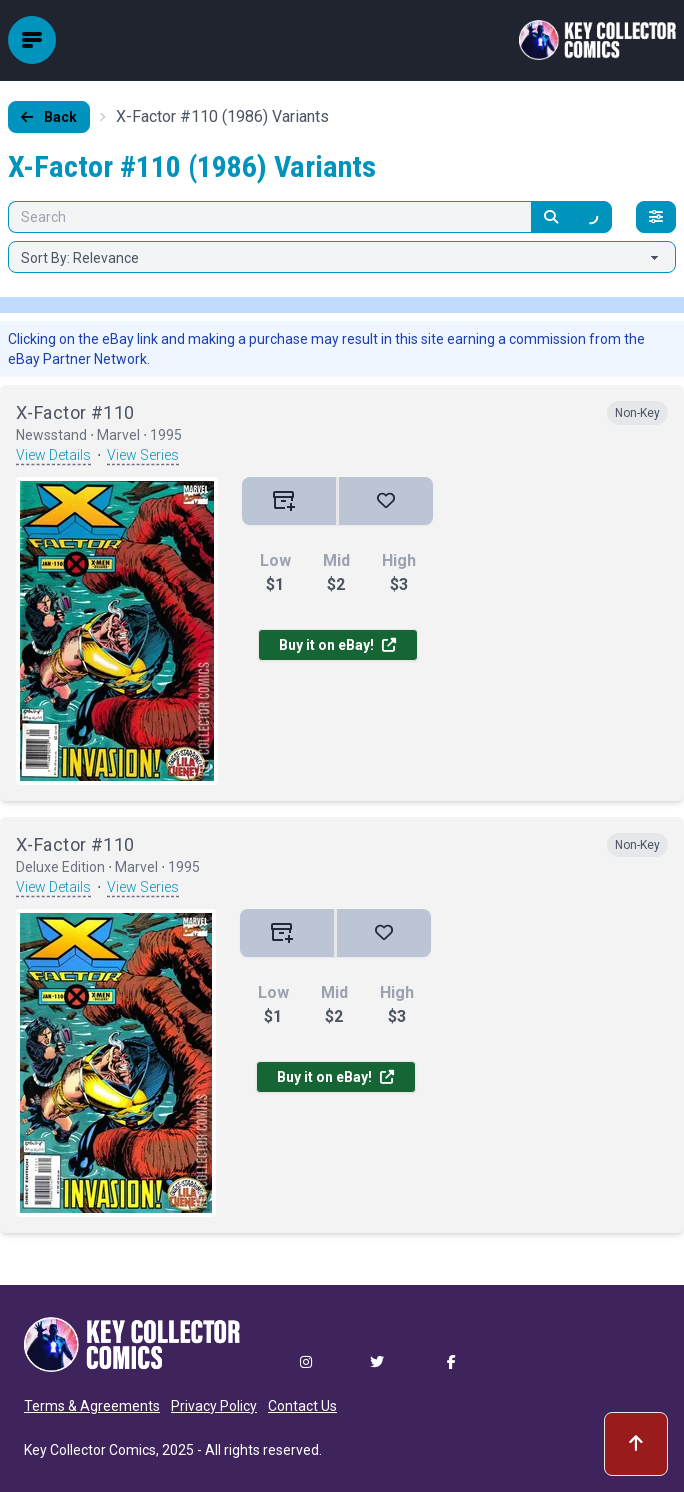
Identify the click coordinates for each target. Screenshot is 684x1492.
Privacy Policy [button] (214, 1406)
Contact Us (302, 1406)
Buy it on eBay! (337, 645)
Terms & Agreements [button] (92, 1406)
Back (49, 117)
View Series (143, 455)
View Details (53, 455)
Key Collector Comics (90, 1450)
